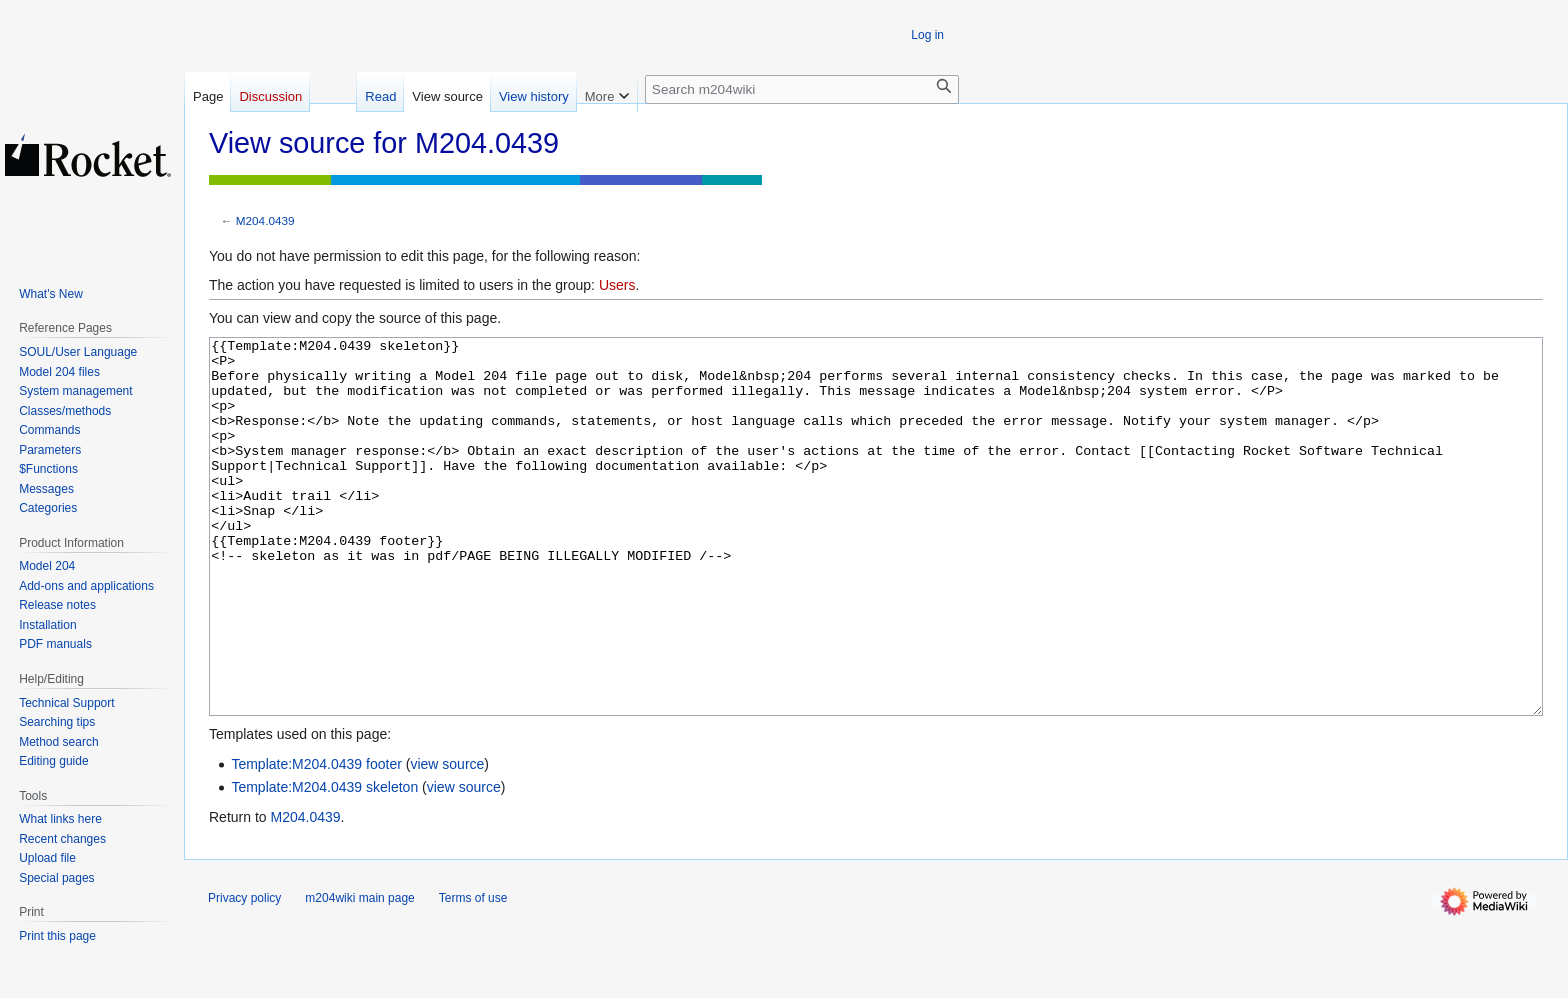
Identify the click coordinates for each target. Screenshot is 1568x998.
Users (617, 285)
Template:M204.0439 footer (316, 839)
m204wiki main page (359, 973)
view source (447, 839)
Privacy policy (244, 973)
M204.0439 (265, 220)
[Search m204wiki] (802, 89)
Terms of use (473, 973)
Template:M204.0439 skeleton (324, 862)
